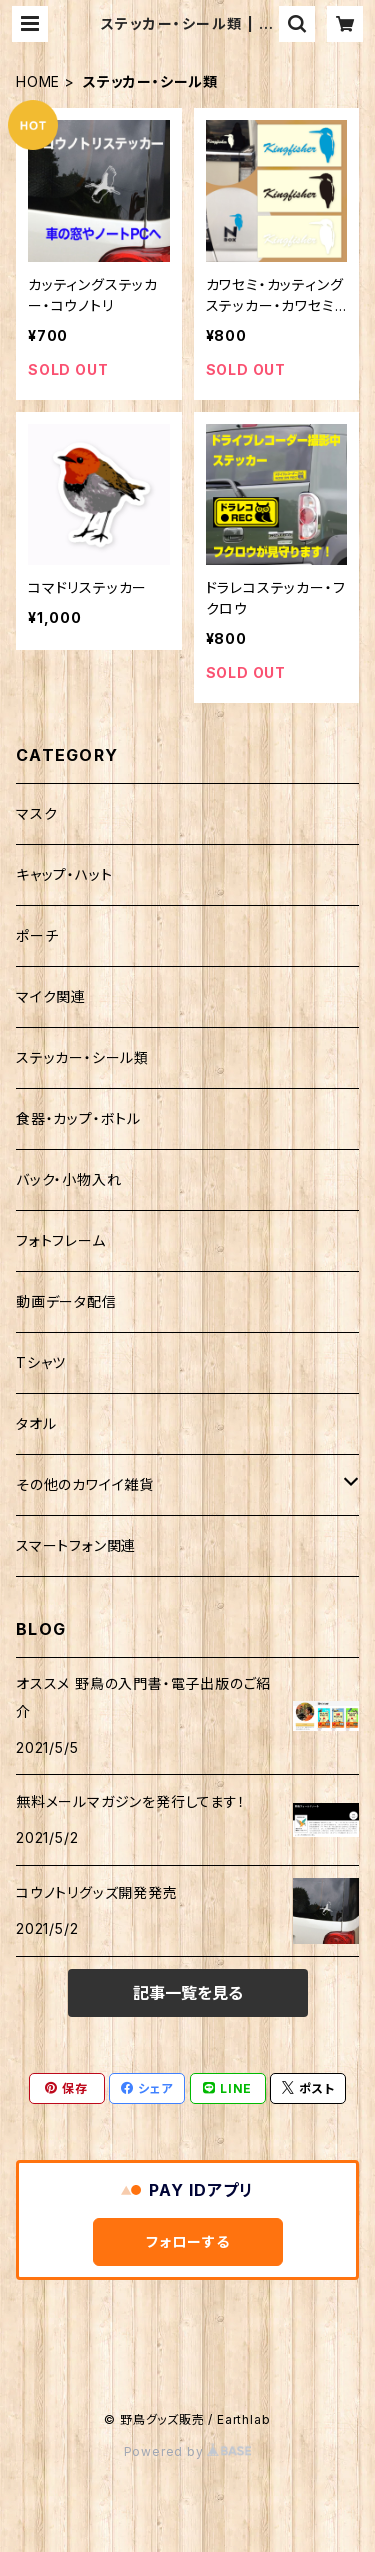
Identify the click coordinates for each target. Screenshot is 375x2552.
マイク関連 (51, 996)
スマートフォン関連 (76, 1545)
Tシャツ (41, 1362)
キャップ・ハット (64, 874)
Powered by (188, 2451)
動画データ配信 (66, 1301)
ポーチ (37, 935)
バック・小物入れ (68, 1179)
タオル (36, 1423)
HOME (38, 81)
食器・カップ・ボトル (78, 1118)
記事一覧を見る (188, 1993)
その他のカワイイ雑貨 (85, 1484)
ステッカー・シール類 (82, 1057)
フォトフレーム (61, 1240)
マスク (36, 813)
